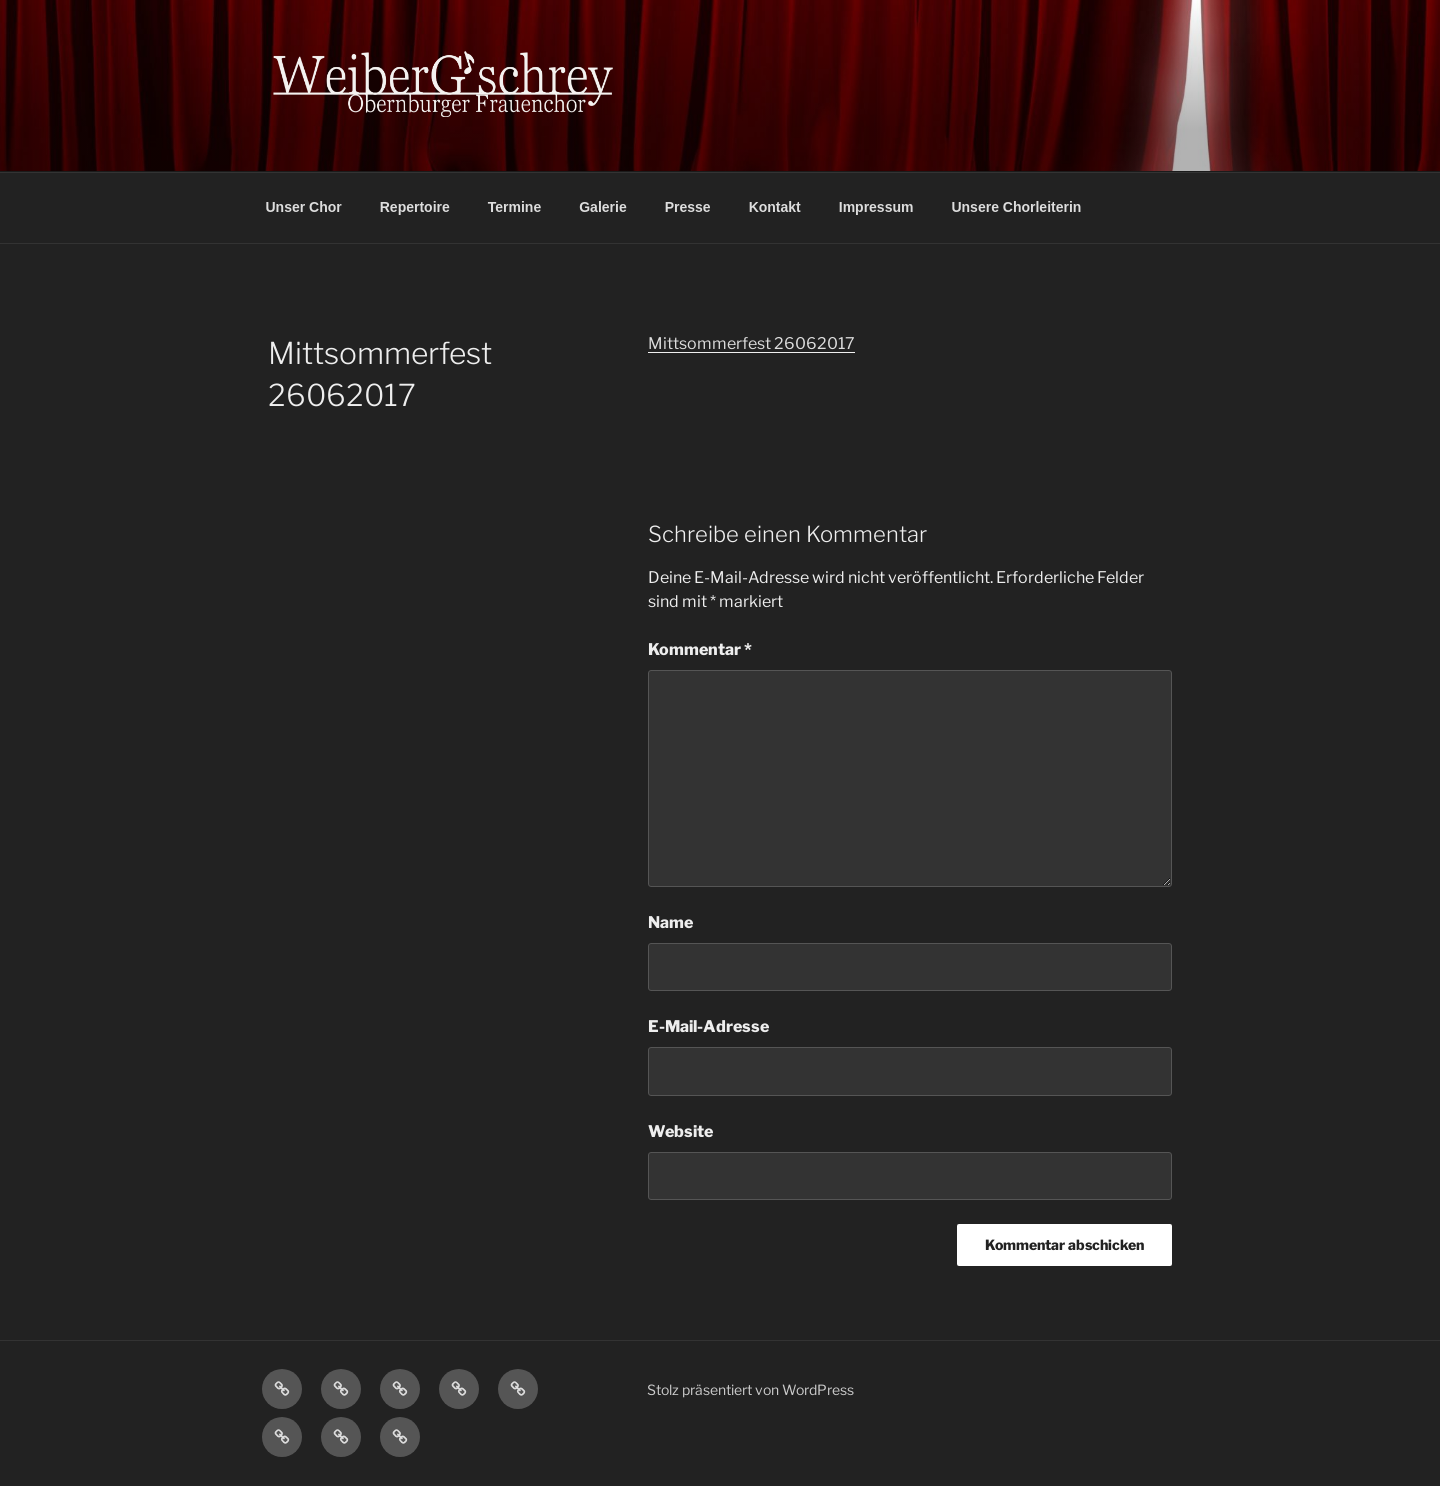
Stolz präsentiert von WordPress (750, 1389)
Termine (514, 207)
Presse (688, 207)
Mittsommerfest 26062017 (751, 343)
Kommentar (700, 649)
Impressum (876, 207)
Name (670, 922)
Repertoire (415, 207)
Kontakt (775, 207)
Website (680, 1131)
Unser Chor (304, 207)
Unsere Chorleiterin (1016, 207)
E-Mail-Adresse (708, 1026)
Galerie (602, 207)
